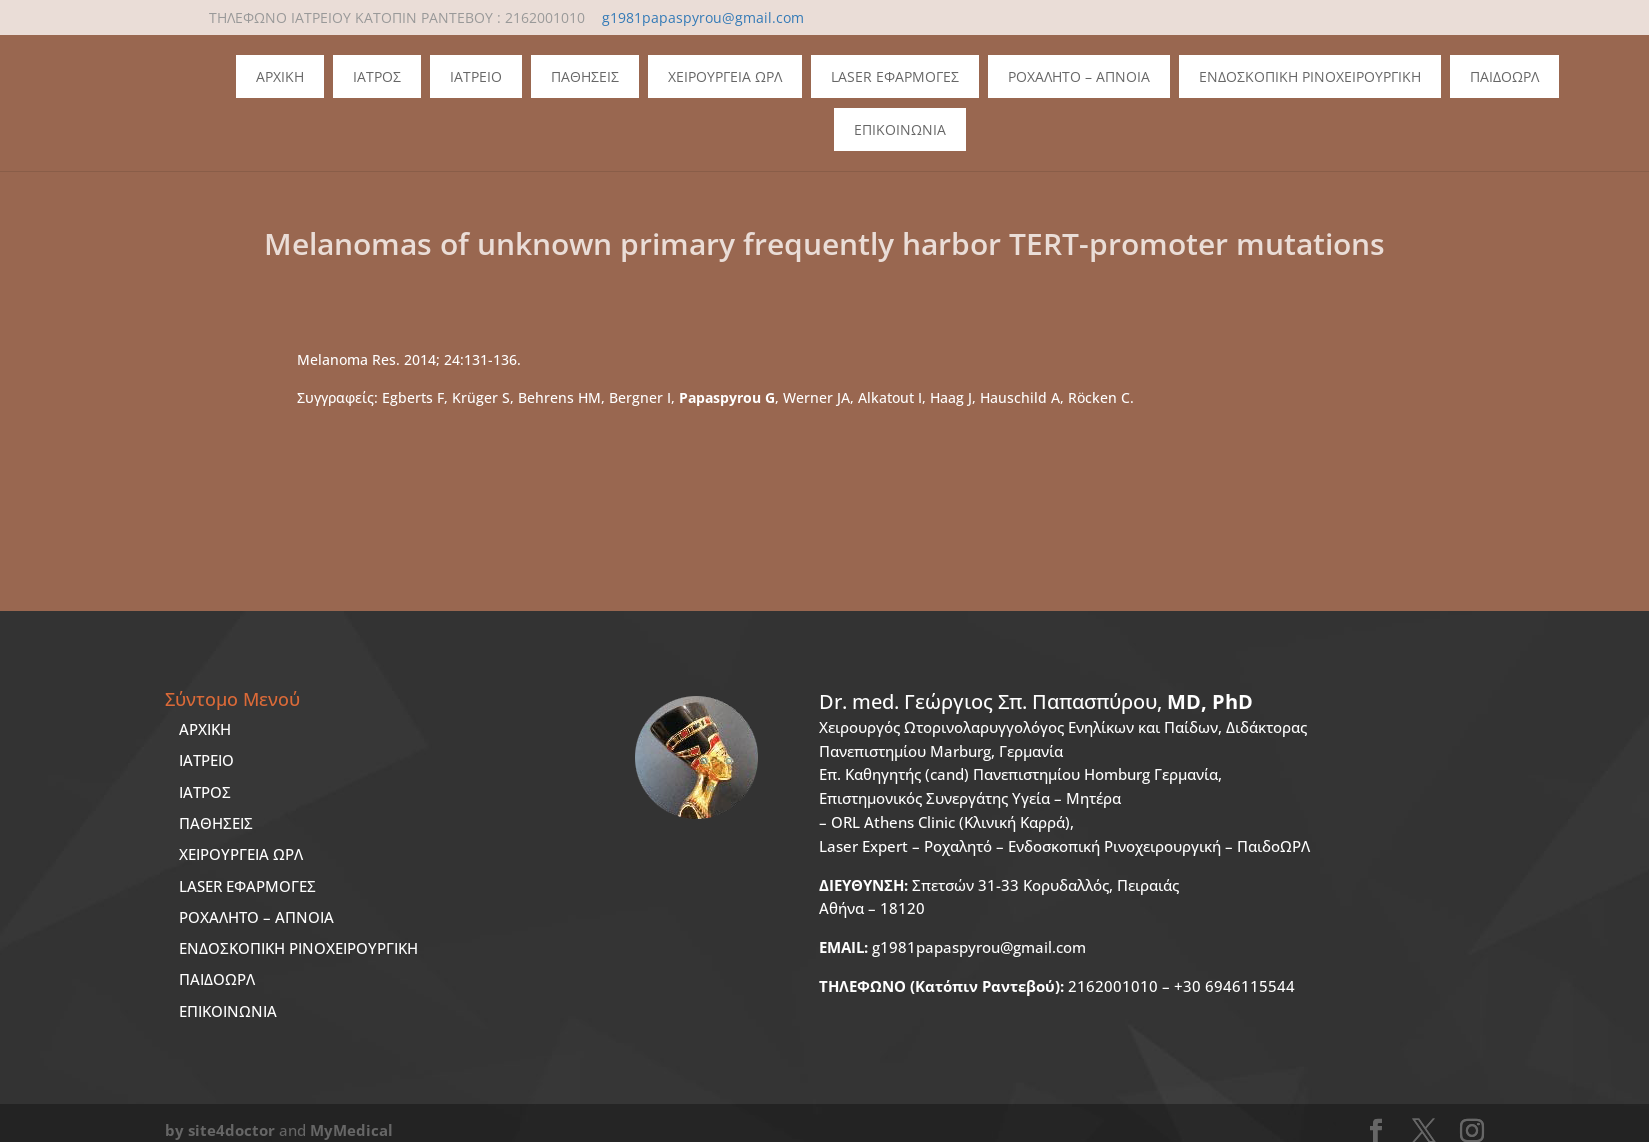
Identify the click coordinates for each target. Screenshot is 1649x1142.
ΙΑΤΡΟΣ (205, 792)
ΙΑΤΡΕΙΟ (206, 760)
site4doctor (231, 1130)
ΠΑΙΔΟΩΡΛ (1504, 76)
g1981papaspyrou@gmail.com (952, 947)
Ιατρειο (476, 76)
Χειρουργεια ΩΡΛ (725, 76)
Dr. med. (1036, 701)
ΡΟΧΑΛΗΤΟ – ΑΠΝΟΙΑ (256, 917)
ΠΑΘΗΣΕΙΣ (216, 823)
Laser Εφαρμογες (895, 76)
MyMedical (351, 1130)
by (174, 1130)
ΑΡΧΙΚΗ (205, 729)
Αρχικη (280, 76)
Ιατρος (377, 76)
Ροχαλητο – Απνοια (1079, 76)
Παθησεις (585, 76)
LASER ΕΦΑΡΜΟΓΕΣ (247, 886)
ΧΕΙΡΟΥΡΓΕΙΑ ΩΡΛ (241, 854)
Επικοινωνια (900, 129)
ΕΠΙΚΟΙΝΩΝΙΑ (228, 1011)
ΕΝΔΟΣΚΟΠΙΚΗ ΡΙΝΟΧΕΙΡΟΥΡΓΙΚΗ (298, 948)
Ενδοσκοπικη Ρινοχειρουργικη (1310, 76)
